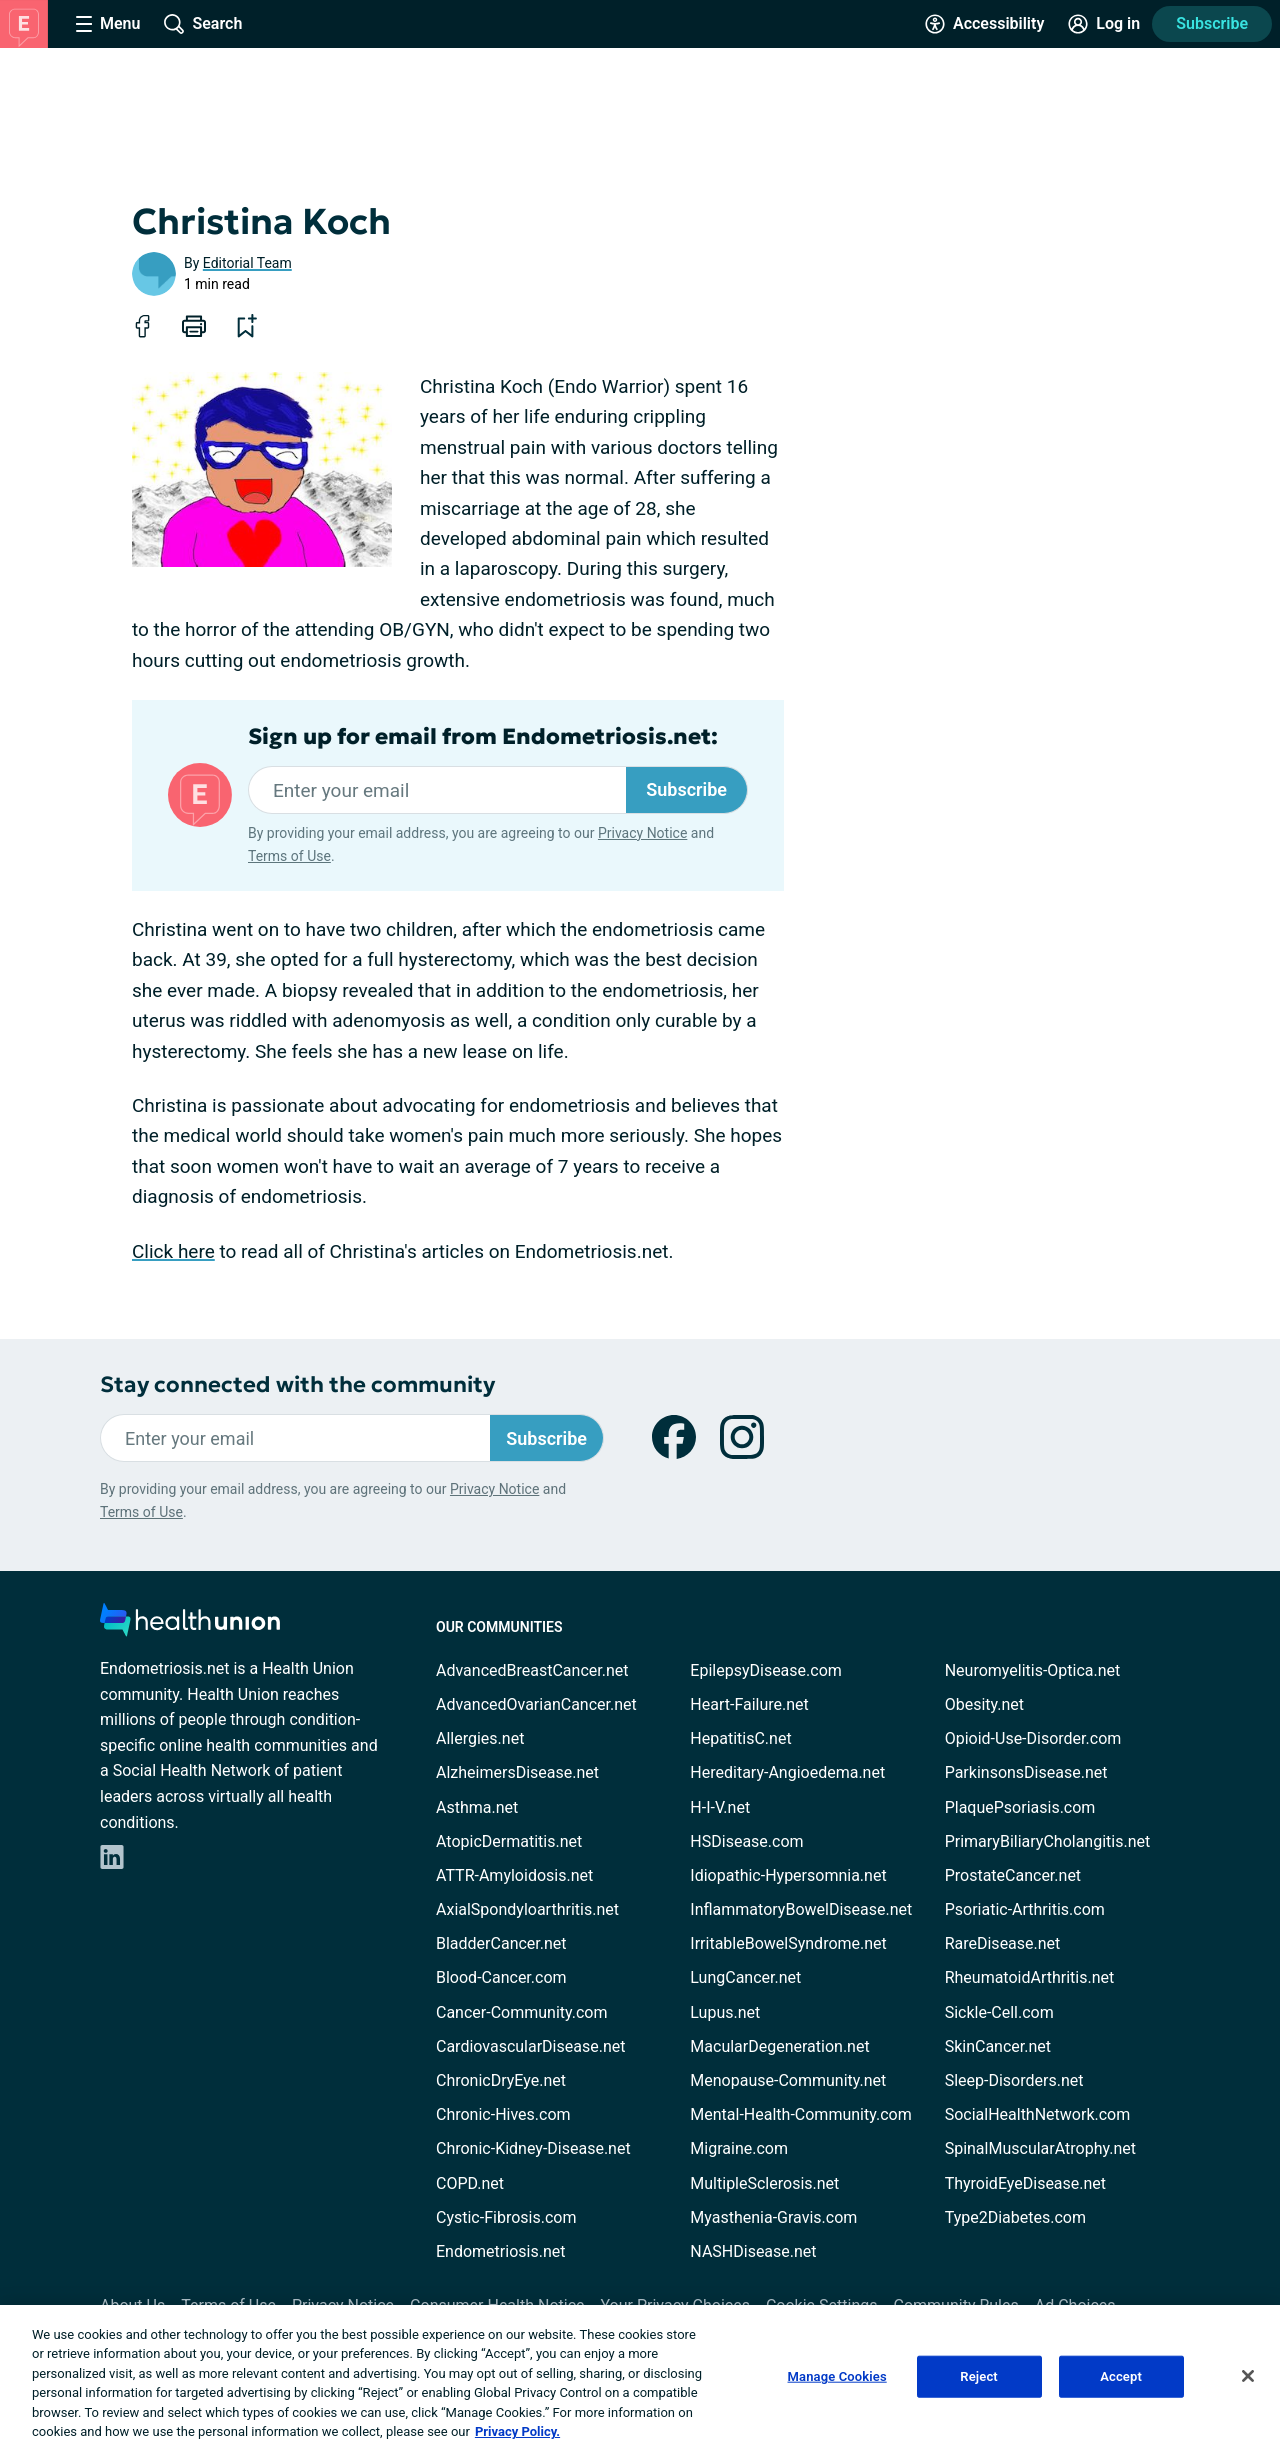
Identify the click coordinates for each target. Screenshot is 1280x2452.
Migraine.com (739, 2148)
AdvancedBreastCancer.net (532, 1670)
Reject (979, 2376)
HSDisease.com (746, 1841)
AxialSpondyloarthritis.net (527, 1909)
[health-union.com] (190, 1625)
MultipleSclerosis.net (764, 2183)
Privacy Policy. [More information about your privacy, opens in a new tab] (517, 2431)
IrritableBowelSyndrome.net (788, 1943)
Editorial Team (247, 263)
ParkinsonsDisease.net (1026, 1772)
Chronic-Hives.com (503, 2114)
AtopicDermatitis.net (509, 1841)
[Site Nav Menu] (108, 24)
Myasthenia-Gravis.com (773, 2217)
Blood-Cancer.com (501, 1977)
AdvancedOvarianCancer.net (536, 1704)
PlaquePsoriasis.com (1020, 1807)
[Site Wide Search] (203, 24)
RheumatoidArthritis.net (1030, 1977)
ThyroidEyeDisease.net (1025, 2183)
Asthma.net (477, 1807)
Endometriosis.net (500, 2251)
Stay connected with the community (297, 1384)
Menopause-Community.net (788, 2080)
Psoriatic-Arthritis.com (1025, 1909)
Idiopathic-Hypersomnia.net (788, 1875)
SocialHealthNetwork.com (1038, 2114)
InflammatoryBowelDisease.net (801, 1909)
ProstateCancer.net (1013, 1875)
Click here (173, 1251)
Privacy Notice (642, 833)
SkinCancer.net (998, 2046)
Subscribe (1212, 23)
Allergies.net (480, 1738)
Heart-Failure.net (749, 1704)
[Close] (1248, 2376)
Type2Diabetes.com (1015, 2217)
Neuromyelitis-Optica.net (1033, 1670)
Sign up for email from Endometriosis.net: (483, 737)
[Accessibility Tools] (984, 24)
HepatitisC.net (740, 1738)
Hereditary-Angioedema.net (787, 1772)
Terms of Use (289, 856)
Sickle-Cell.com (999, 2012)
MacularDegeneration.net (779, 2046)
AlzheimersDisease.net (517, 1772)
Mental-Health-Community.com (800, 2114)
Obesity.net (984, 1704)
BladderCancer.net (501, 1943)
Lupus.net (725, 2012)
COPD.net (470, 2183)
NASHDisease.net (753, 2251)
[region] (640, 2378)
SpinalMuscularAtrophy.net (1040, 2148)
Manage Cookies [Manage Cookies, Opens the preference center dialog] (837, 2376)
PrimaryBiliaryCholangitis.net (1048, 1841)
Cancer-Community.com (522, 2012)
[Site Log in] (1104, 24)
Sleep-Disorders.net (1014, 2080)
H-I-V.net (720, 1807)
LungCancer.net (745, 1977)
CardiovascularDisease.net (530, 2046)
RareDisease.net (1003, 1943)
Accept (1121, 2376)
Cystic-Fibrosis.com (506, 2217)
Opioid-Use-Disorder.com (1033, 1738)
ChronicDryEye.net (501, 2080)
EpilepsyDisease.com (765, 1670)
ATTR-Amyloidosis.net (514, 1875)
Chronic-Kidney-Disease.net (533, 2148)
